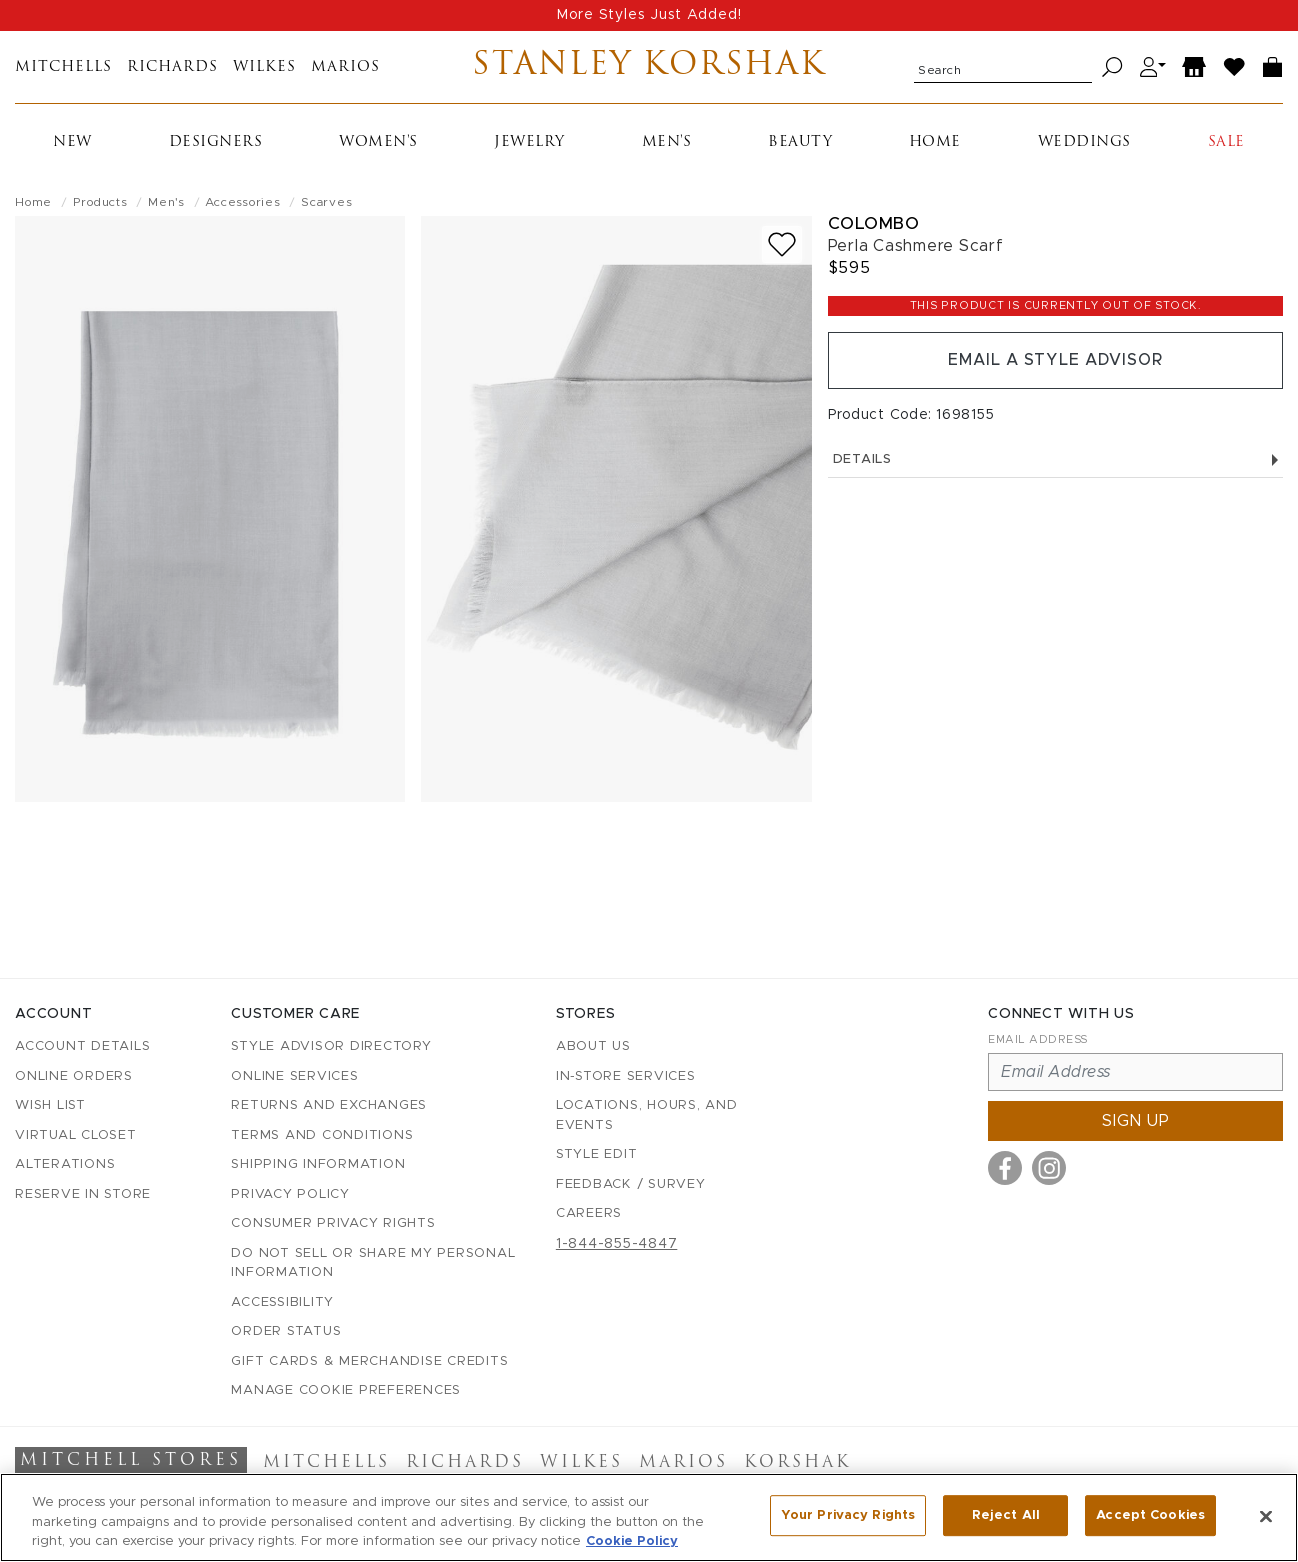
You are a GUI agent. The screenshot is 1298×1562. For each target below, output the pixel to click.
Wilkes (264, 67)
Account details (82, 1046)
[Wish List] (1235, 67)
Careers (589, 1213)
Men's (667, 142)
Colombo (874, 223)
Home (935, 142)
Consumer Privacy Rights (333, 1223)
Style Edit (597, 1154)
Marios (345, 67)
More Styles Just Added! (649, 15)
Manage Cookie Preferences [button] (346, 1390)
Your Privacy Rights (848, 1515)
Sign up (1136, 1121)
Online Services (294, 1076)
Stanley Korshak (649, 67)
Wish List (50, 1105)
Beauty (800, 142)
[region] (649, 1517)
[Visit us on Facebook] (1005, 1168)
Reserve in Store (83, 1194)
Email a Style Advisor (1055, 361)
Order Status (286, 1331)
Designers (216, 142)
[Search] (1112, 67)
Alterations (65, 1164)
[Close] (1266, 1516)
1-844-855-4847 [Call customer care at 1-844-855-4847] (617, 1244)
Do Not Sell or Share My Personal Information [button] (373, 1263)
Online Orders (74, 1076)
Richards (172, 67)
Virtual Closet (76, 1135)
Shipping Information (318, 1164)
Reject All (1006, 1515)
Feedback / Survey (631, 1184)
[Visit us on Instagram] (1049, 1168)
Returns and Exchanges (329, 1105)
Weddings (1084, 142)
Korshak (797, 1463)
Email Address (1038, 1039)
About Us (593, 1046)
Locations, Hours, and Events (647, 1115)
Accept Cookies (1150, 1515)
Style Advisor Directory (331, 1046)
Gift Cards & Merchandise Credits (369, 1361)
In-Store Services (626, 1076)
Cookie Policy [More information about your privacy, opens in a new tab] (632, 1541)
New (72, 142)
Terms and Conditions (322, 1135)
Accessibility (282, 1302)
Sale (1226, 142)
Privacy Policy (290, 1194)
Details (1055, 460)
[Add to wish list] (782, 244)
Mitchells (63, 67)
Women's (378, 142)
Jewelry (529, 142)
